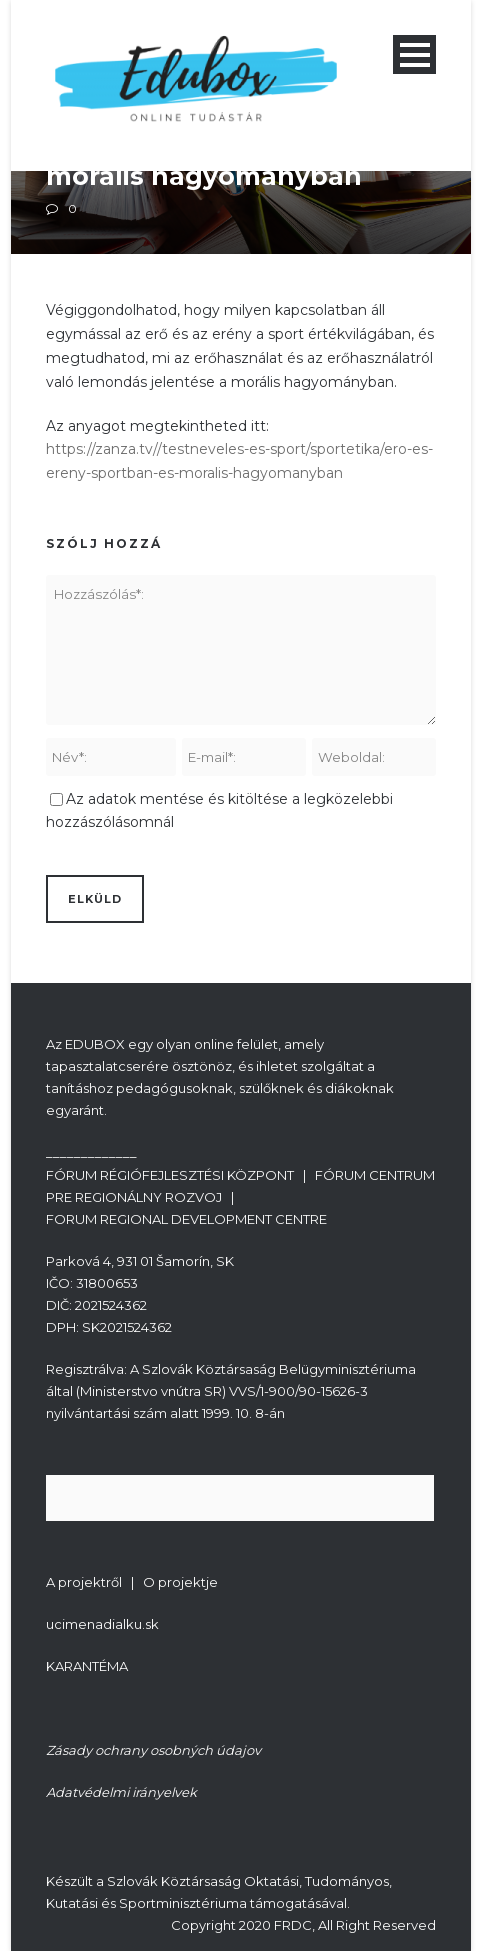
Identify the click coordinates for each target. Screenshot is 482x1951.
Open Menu (414, 54)
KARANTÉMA (87, 1666)
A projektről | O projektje (132, 1582)
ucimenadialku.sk (102, 1624)
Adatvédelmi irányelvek (121, 1792)
